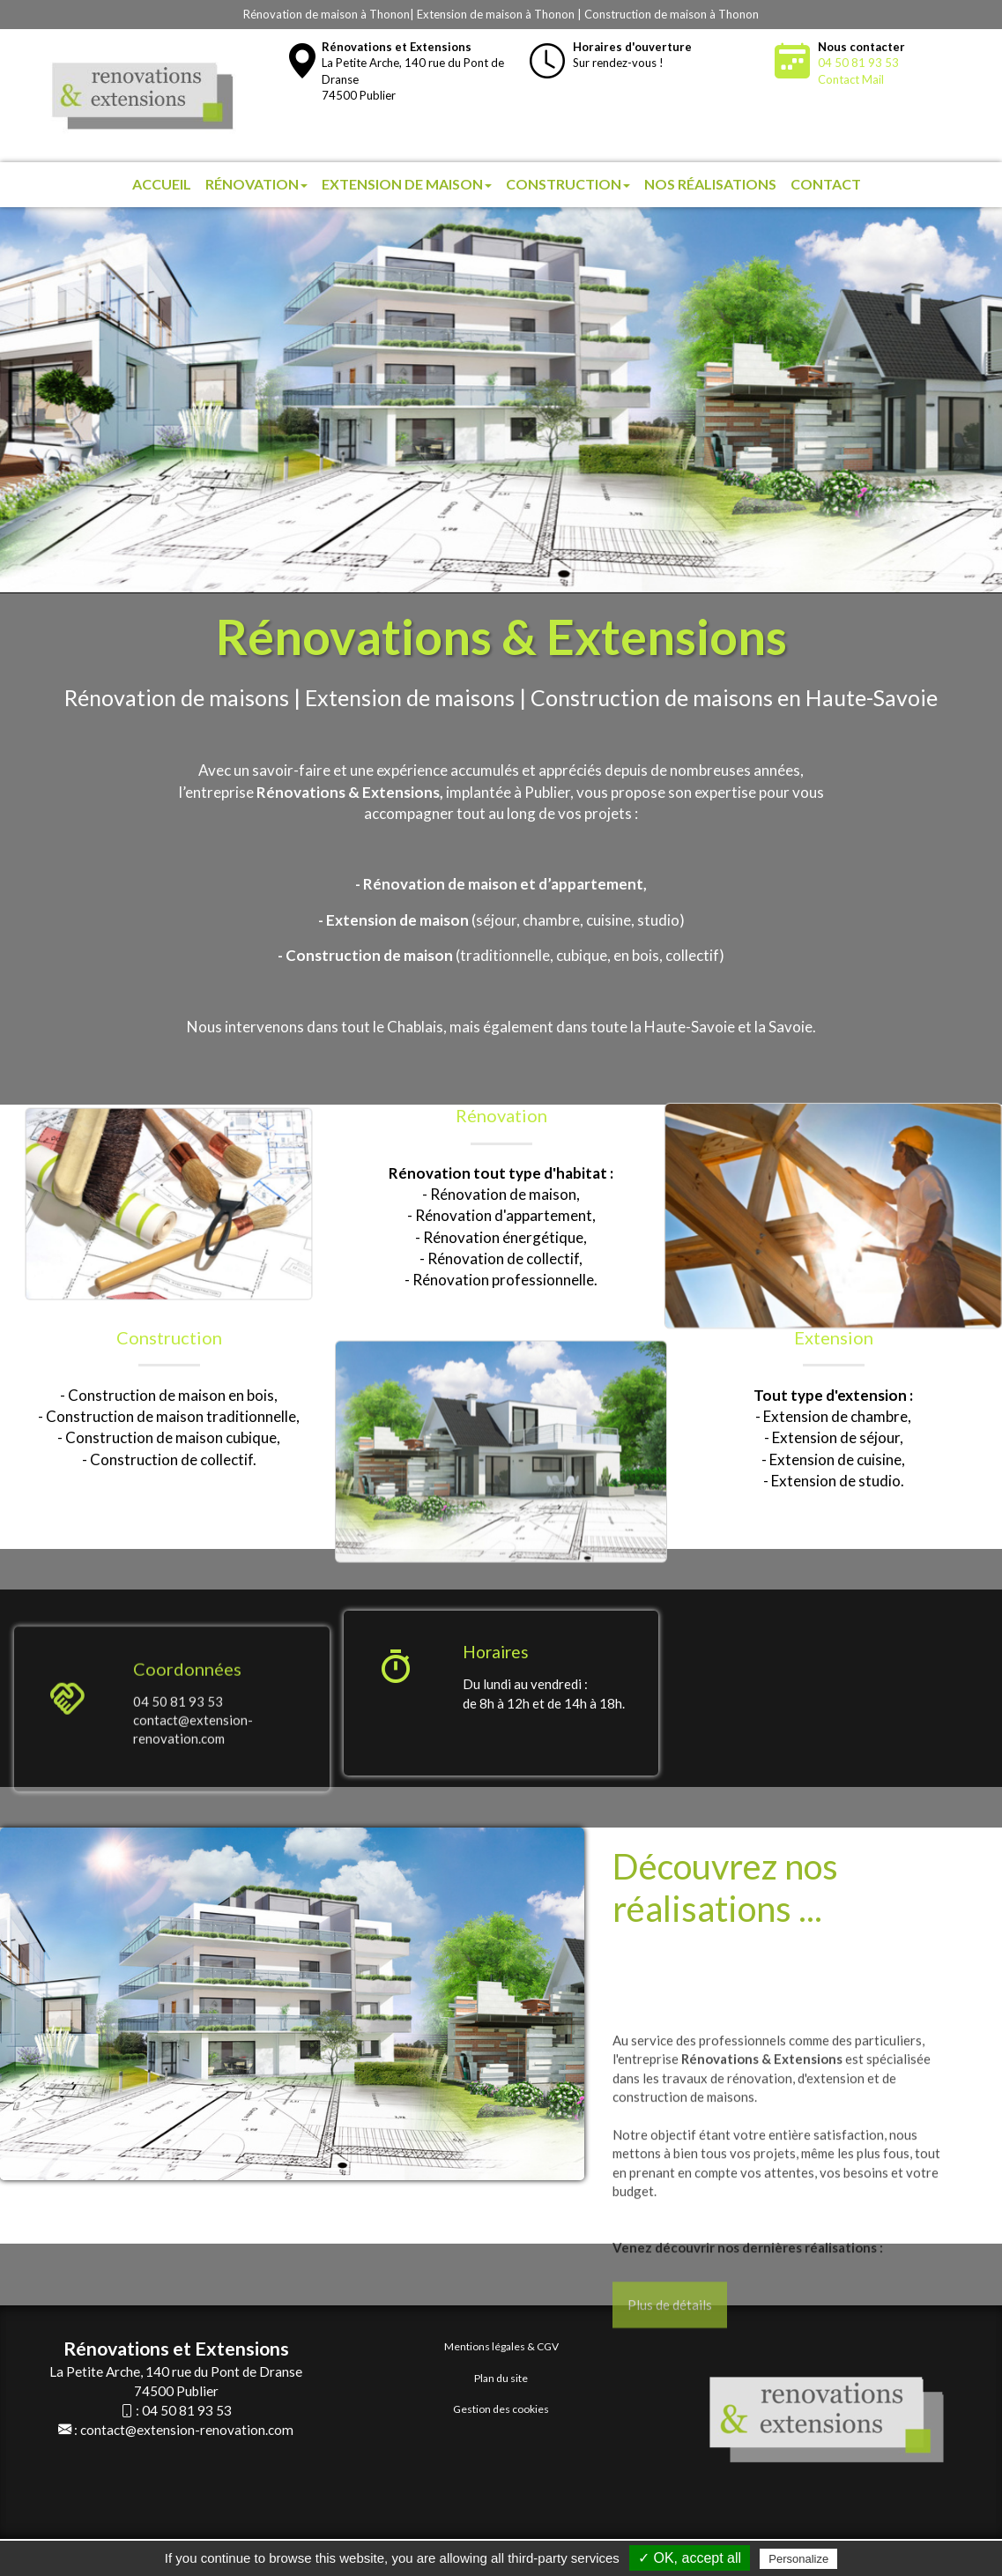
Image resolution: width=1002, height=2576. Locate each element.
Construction (568, 183)
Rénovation (256, 183)
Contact (825, 183)
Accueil (161, 183)
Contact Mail (851, 79)
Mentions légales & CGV (501, 2346)
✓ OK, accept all (689, 2557)
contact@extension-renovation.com (186, 2430)
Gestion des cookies (501, 2409)
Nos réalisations (710, 183)
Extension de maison (407, 183)
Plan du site (501, 2378)
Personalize (798, 2558)
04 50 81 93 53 (858, 63)
